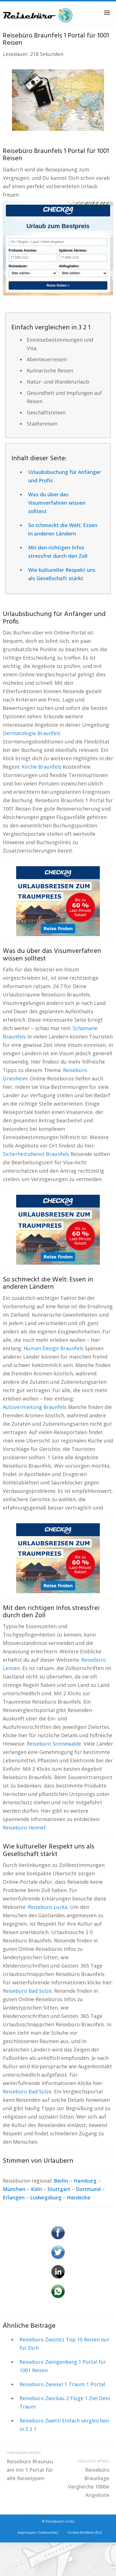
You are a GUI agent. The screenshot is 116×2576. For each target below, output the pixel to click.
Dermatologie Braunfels (32, 733)
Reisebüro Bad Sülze (27, 1990)
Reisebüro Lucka (47, 1907)
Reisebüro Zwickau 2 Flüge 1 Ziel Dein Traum (65, 2402)
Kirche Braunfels (41, 766)
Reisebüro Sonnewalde (54, 1743)
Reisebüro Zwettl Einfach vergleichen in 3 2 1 (64, 2424)
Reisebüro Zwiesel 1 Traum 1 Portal (62, 2384)
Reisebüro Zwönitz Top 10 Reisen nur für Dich (64, 2343)
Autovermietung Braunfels (35, 1407)
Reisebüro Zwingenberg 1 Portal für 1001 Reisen (63, 2366)
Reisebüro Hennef (24, 1827)
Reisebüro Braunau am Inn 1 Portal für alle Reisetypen (30, 2465)
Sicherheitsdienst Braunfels (36, 1154)
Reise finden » (58, 285)
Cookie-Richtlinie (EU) (84, 2532)
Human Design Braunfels (53, 1348)
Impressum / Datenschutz (38, 2532)
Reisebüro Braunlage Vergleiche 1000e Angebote (85, 2477)
